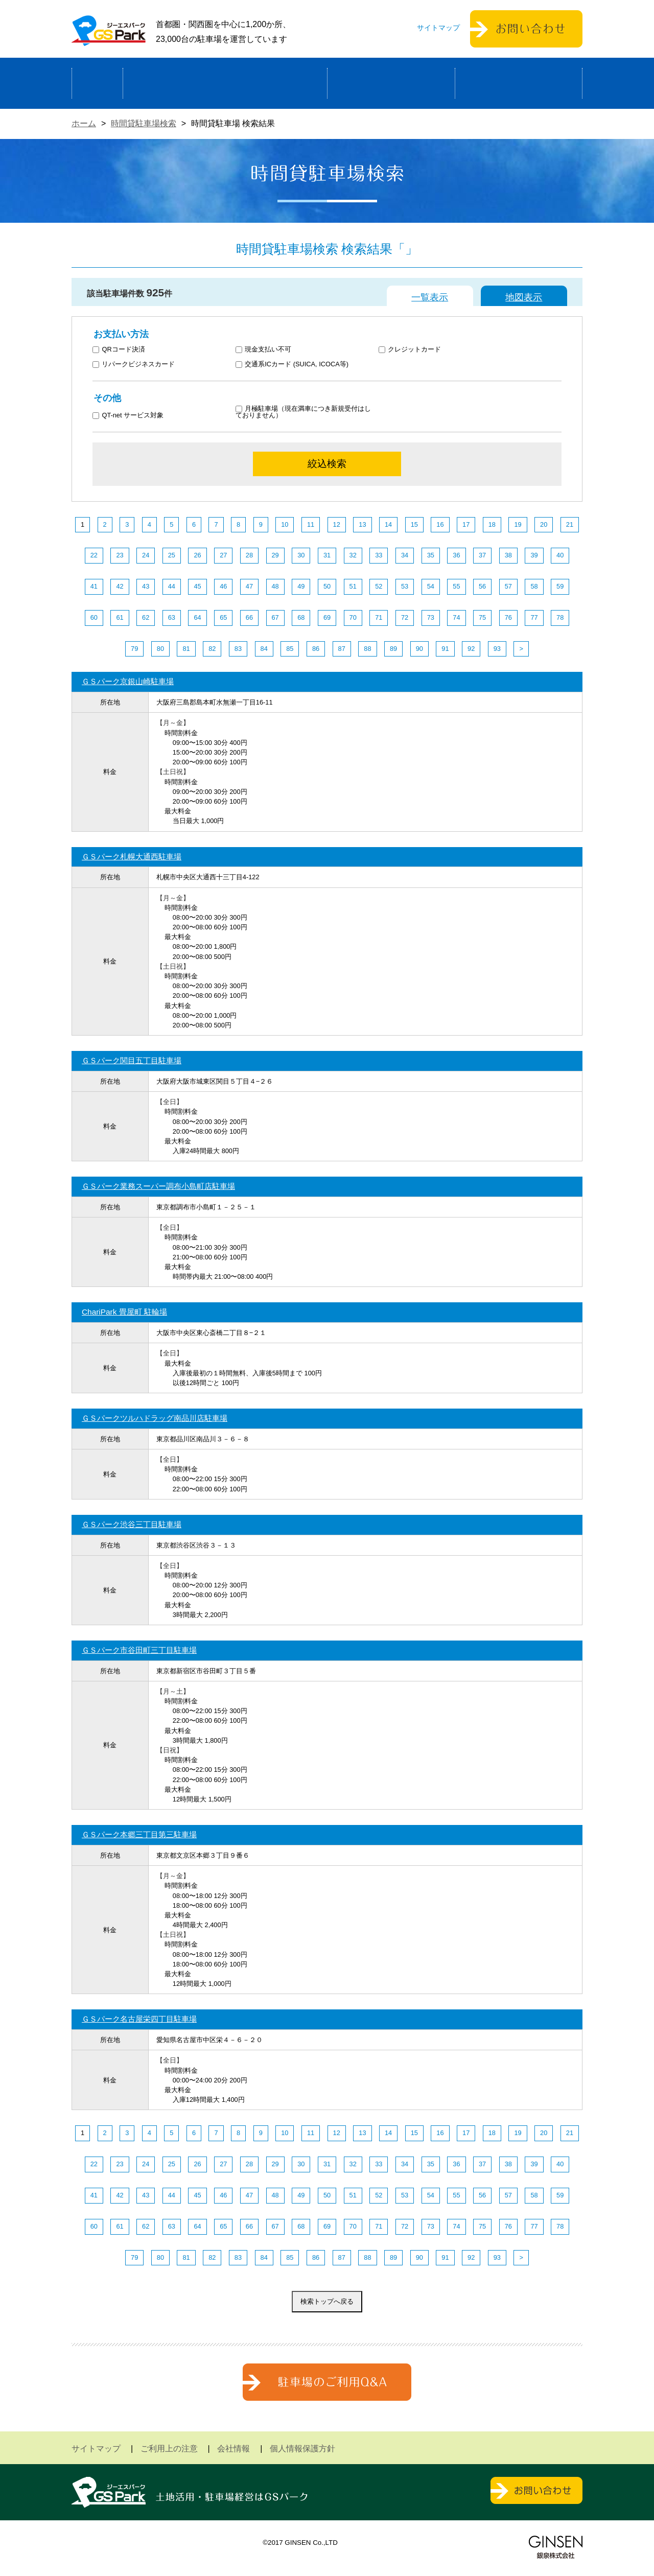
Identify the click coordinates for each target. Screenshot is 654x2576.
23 (119, 555)
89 (393, 648)
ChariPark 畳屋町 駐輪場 (124, 1311)
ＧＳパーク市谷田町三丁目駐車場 (139, 1650)
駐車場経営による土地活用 (225, 83)
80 (160, 648)
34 (404, 555)
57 (508, 586)
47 (249, 586)
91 (445, 648)
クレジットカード (410, 349)
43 (145, 586)
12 (336, 524)
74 (456, 617)
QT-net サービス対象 (134, 415)
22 (94, 555)
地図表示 (523, 297)
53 (404, 586)
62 (145, 617)
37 (482, 555)
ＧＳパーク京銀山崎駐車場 (128, 681)
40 (560, 555)
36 (456, 555)
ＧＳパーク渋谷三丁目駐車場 (131, 1524)
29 (275, 555)
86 (315, 648)
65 (223, 617)
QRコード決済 (118, 349)
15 (414, 524)
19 (517, 524)
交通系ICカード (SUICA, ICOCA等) (292, 364)
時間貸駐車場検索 (143, 123)
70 (353, 617)
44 (171, 586)
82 (212, 648)
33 (378, 555)
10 (284, 524)
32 (353, 555)
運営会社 (518, 83)
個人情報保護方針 (302, 2448)
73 (430, 617)
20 (543, 524)
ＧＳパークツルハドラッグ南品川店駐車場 (154, 1418)
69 (327, 617)
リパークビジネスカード (133, 364)
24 (145, 555)
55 (456, 586)
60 (94, 617)
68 (301, 617)
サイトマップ (438, 28)
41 (94, 586)
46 (223, 586)
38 (508, 555)
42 (119, 586)
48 (275, 586)
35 (430, 555)
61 (119, 617)
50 (327, 586)
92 (471, 648)
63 (171, 617)
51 (353, 586)
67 (275, 617)
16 (439, 524)
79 (134, 648)
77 (534, 617)
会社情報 (233, 2448)
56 (482, 586)
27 (223, 555)
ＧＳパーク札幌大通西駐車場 (131, 856)
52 (378, 586)
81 (186, 648)
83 (238, 648)
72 (404, 617)
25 (171, 555)
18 (492, 524)
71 (378, 617)
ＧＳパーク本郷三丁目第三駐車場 (139, 1834)
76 (508, 617)
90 (419, 648)
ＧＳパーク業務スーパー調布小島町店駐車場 (158, 1186)
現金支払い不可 (264, 349)
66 (249, 617)
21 (569, 524)
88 (367, 648)
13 (362, 524)
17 (466, 524)
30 (301, 555)
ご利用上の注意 (169, 2448)
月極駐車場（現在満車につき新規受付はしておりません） (303, 412)
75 (482, 617)
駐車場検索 (391, 83)
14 (388, 524)
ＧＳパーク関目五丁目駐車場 (131, 1060)
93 (497, 648)
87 (341, 648)
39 (534, 555)
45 (197, 586)
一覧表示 (429, 297)
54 (430, 586)
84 (264, 648)
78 (560, 617)
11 (310, 524)
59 (560, 586)
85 (289, 648)
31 (327, 555)
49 (301, 586)
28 (249, 555)
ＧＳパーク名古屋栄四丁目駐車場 (139, 2019)
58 (534, 586)
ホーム (97, 83)
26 (197, 555)
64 (197, 617)
